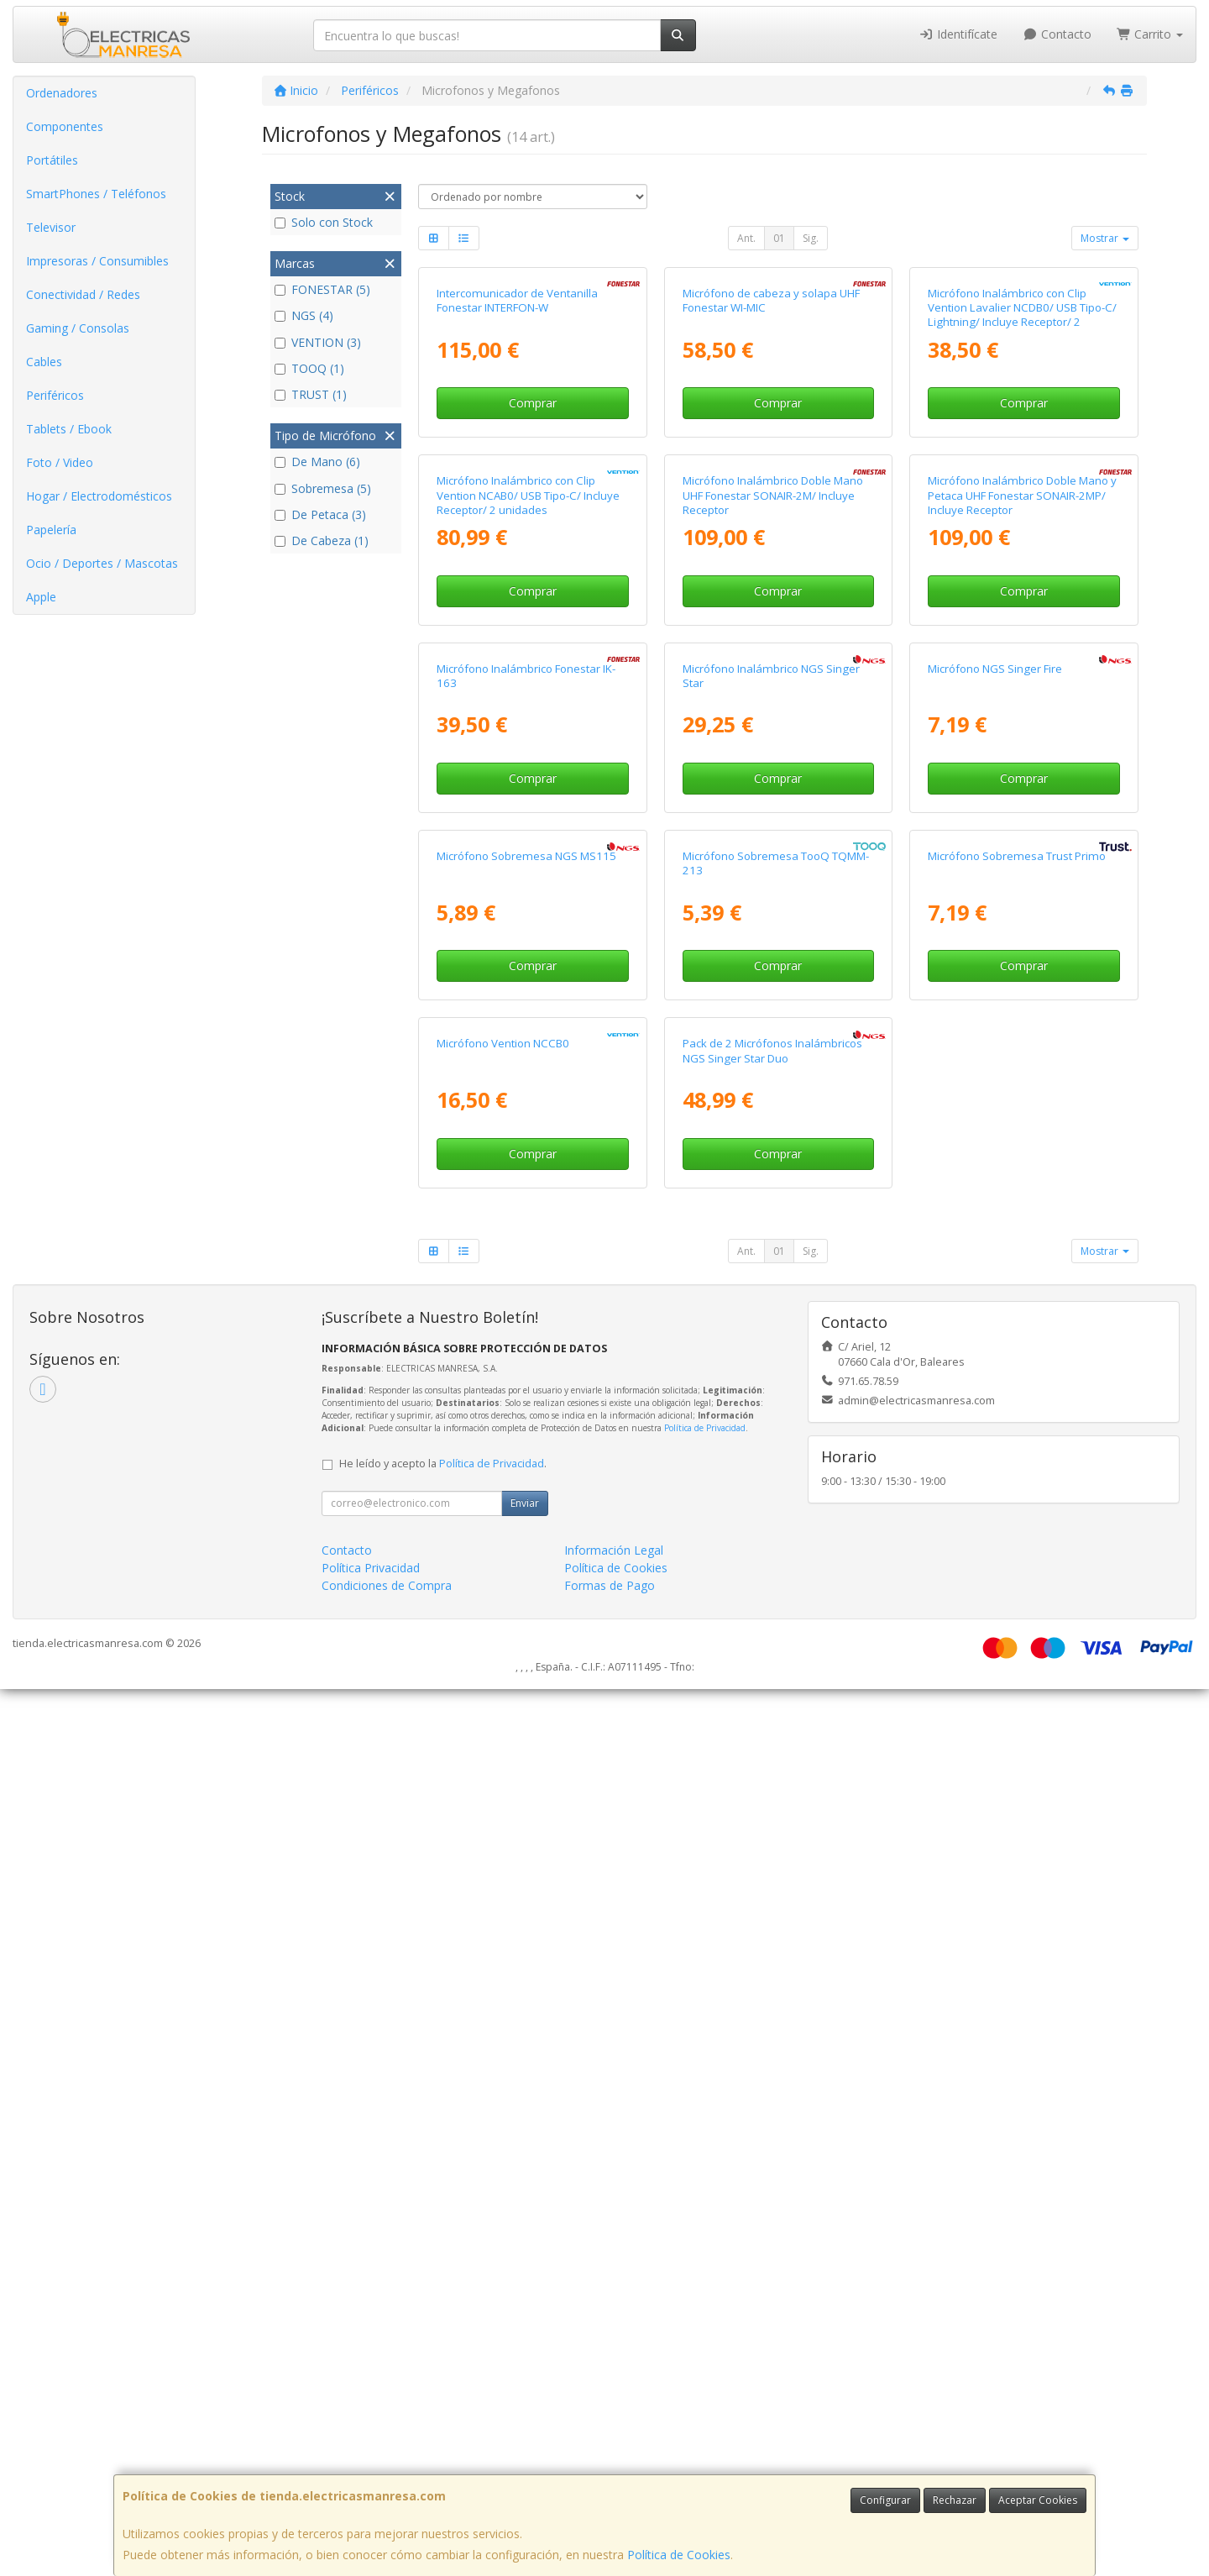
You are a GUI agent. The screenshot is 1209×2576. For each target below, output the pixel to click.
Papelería (51, 530)
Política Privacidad (371, 2455)
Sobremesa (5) (323, 488)
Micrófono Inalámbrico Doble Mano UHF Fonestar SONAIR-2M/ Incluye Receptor (773, 850)
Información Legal (613, 2437)
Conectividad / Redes (83, 294)
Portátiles (52, 160)
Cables (44, 362)
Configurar (885, 2500)
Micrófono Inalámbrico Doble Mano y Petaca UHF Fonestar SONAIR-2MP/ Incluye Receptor (1022, 850)
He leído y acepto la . (443, 2350)
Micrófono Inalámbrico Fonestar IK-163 (526, 1207)
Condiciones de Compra (387, 2472)
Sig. (811, 238)
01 (779, 238)
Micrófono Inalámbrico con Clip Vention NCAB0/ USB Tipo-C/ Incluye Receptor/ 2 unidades (528, 850)
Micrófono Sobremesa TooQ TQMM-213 (776, 1572)
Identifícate (958, 34)
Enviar (524, 2390)
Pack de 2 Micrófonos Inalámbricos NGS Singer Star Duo (772, 1938)
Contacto (1057, 34)
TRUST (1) (311, 394)
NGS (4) (304, 315)
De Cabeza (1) (322, 540)
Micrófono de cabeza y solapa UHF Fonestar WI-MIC (771, 477)
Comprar (533, 581)
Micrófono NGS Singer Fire (995, 1200)
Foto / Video (59, 462)
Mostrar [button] (1105, 238)
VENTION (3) (318, 342)
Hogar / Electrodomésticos (99, 496)
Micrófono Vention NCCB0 (503, 1931)
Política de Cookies (678, 2555)
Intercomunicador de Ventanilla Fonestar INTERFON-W (517, 477)
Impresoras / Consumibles (97, 261)
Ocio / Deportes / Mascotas (102, 563)
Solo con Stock (324, 222)
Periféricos (55, 395)
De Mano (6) (317, 462)
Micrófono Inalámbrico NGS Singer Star (771, 1207)
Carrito (1150, 34)
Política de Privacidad (705, 2315)
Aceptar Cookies (1037, 2500)
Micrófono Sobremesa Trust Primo (1017, 1565)
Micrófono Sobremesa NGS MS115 (526, 1565)
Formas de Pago (609, 2472)
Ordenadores (61, 93)
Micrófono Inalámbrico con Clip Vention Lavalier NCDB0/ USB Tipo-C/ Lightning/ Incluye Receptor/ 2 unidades (1022, 492)
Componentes (64, 126)
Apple (41, 597)
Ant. (746, 238)
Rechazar (954, 2500)
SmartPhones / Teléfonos (96, 194)
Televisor (51, 227)
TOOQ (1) (309, 368)
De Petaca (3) (320, 514)
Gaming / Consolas (77, 328)
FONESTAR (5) (322, 289)
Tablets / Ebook (69, 429)
